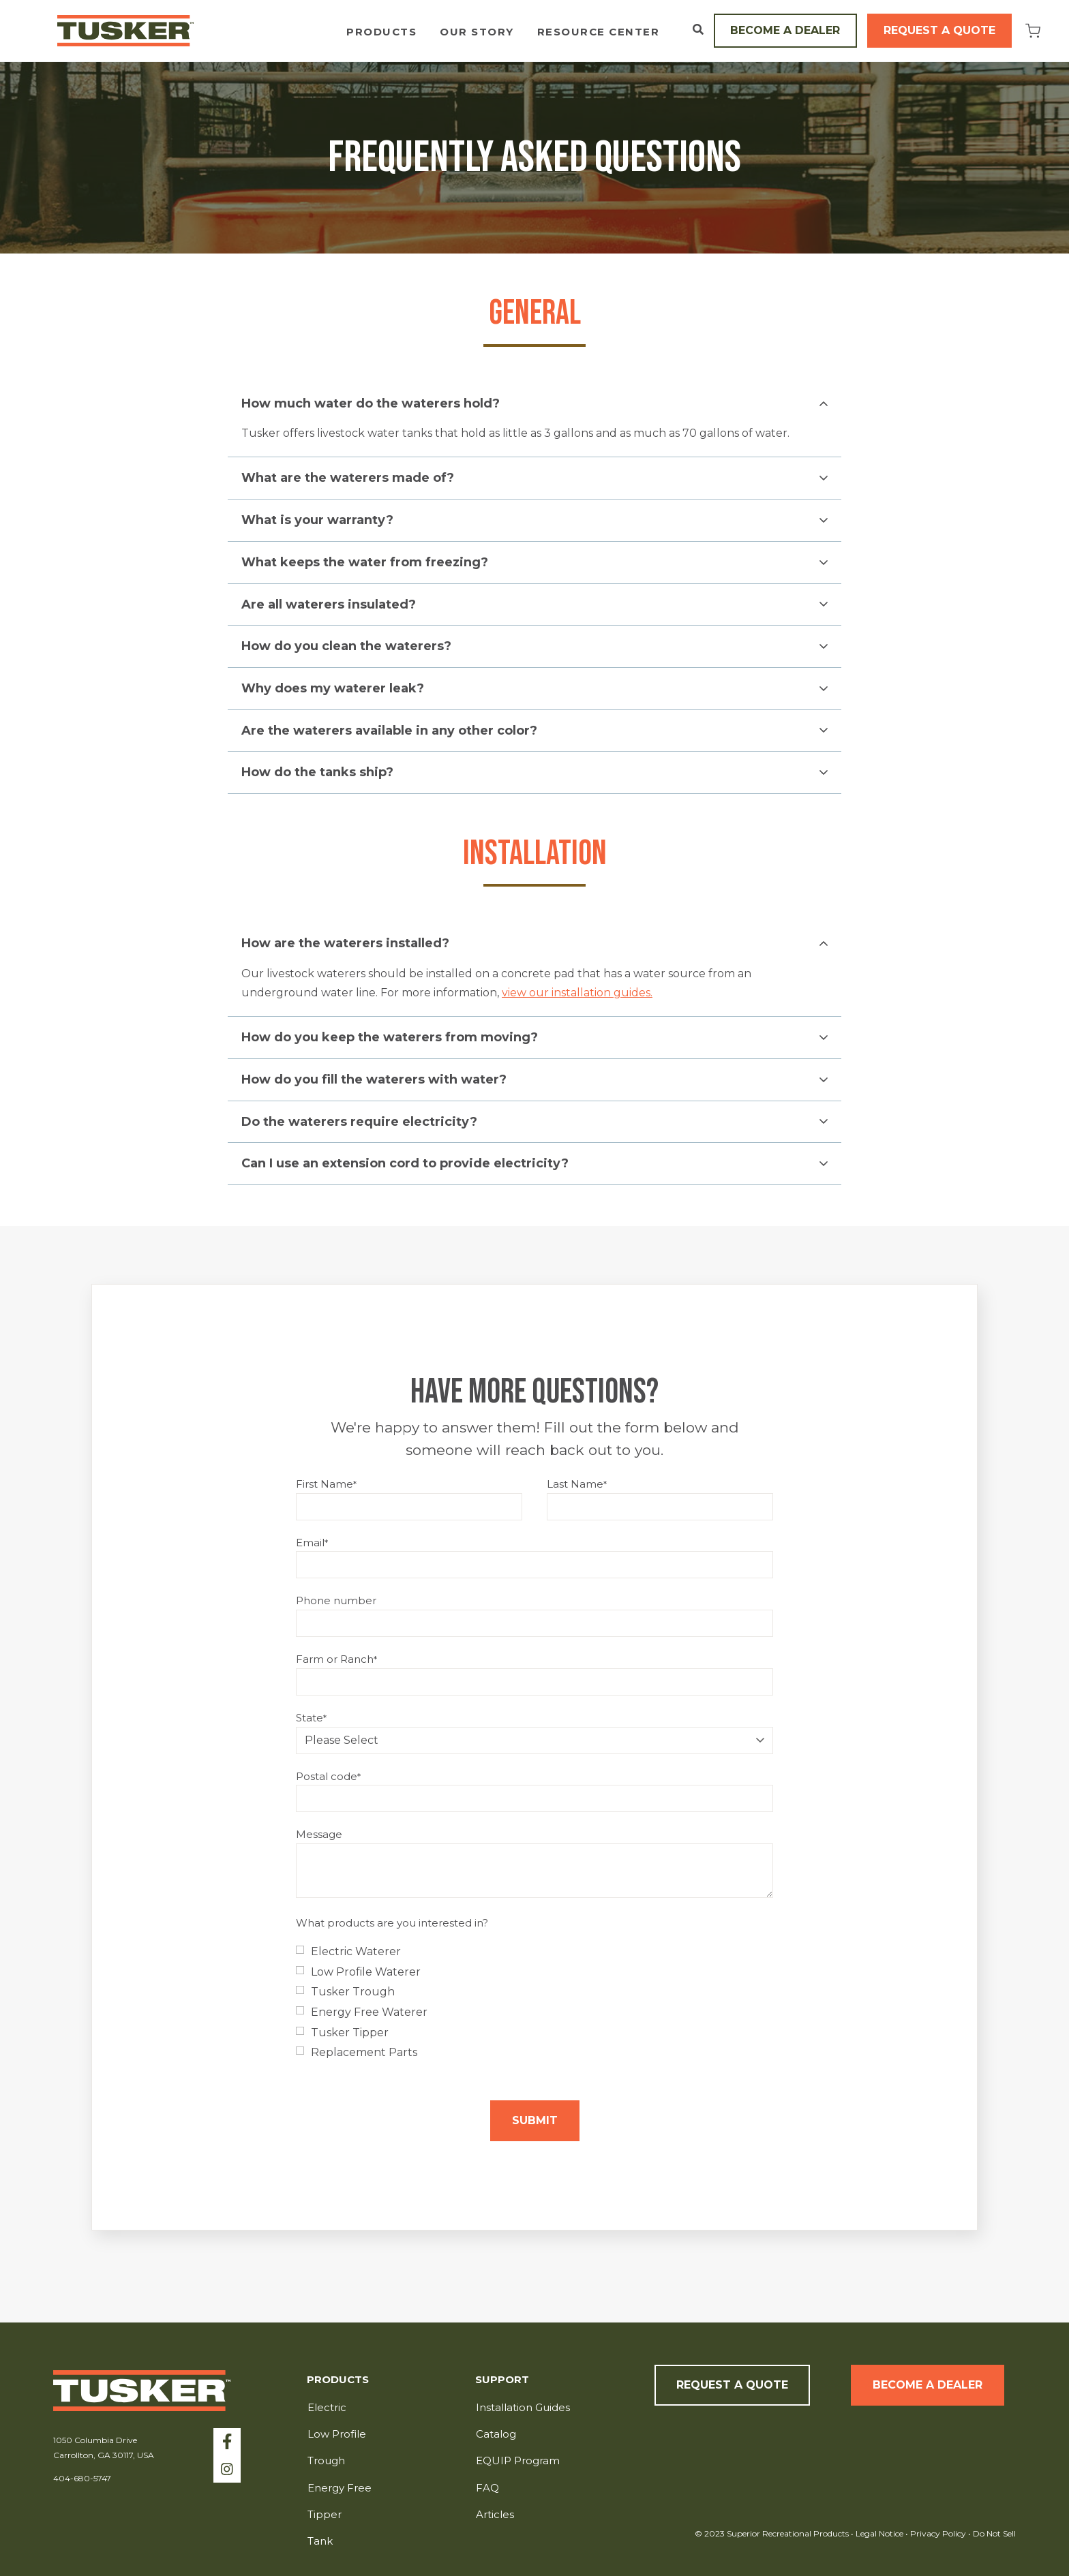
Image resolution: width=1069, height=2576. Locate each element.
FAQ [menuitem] (487, 2487)
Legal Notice (879, 2533)
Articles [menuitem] (495, 2514)
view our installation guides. (577, 992)
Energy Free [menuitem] (339, 2487)
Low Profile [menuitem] (336, 2433)
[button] (534, 404)
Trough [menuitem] (326, 2460)
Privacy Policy (939, 2533)
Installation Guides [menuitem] (523, 2407)
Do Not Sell (993, 2533)
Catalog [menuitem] (496, 2433)
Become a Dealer (785, 30)
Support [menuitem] (502, 2380)
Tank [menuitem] (320, 2540)
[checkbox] (534, 2002)
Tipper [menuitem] (324, 2514)
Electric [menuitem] (326, 2407)
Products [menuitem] (338, 2380)
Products (381, 32)
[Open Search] (698, 29)
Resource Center (598, 32)
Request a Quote (939, 30)
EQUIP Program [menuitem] (518, 2460)
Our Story (477, 32)
